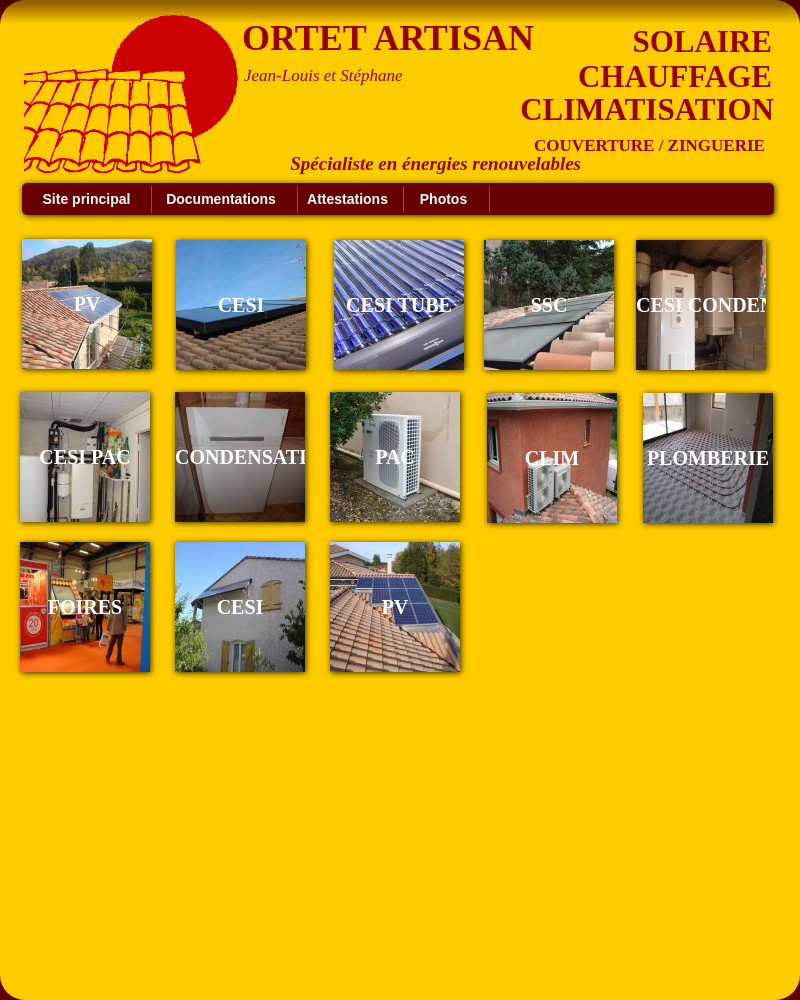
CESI (240, 607)
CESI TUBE (399, 305)
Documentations (221, 199)
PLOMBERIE (708, 458)
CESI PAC (84, 457)
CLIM (552, 458)
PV (395, 607)
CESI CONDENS (710, 305)
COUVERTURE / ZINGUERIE (649, 145)
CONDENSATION (256, 457)
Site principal (87, 199)
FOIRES (85, 607)
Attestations (347, 199)
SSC (549, 305)
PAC (395, 457)
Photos (443, 199)
